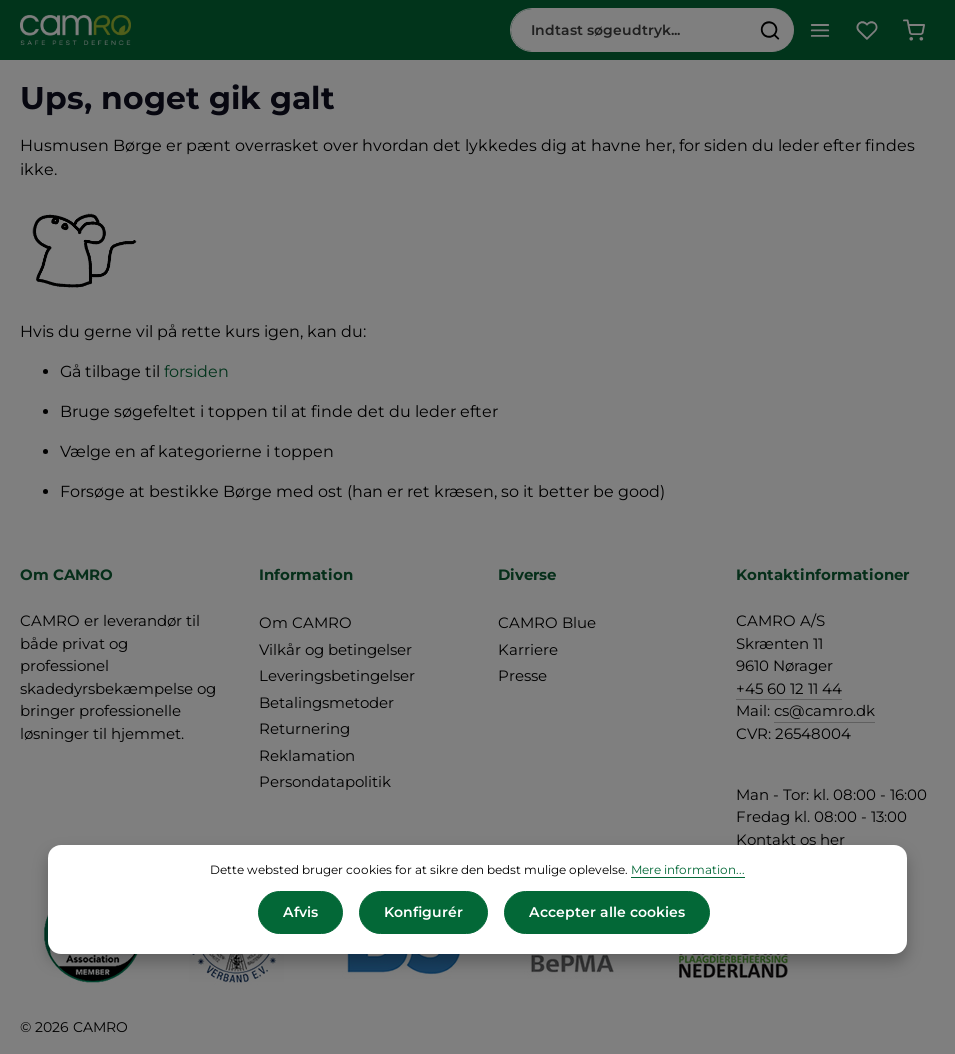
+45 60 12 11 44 (789, 688)
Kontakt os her (790, 839)
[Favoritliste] (866, 30)
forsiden (196, 371)
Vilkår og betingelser (335, 649)
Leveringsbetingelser (337, 675)
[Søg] (770, 30)
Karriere (528, 649)
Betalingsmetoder (326, 702)
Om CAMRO (305, 622)
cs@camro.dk (824, 710)
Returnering (304, 728)
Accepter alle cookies (606, 912)
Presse (522, 675)
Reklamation (307, 755)
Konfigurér (423, 912)
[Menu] (819, 30)
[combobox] (629, 30)
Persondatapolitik (325, 781)
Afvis (301, 912)
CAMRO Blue (547, 622)
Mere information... (688, 869)
